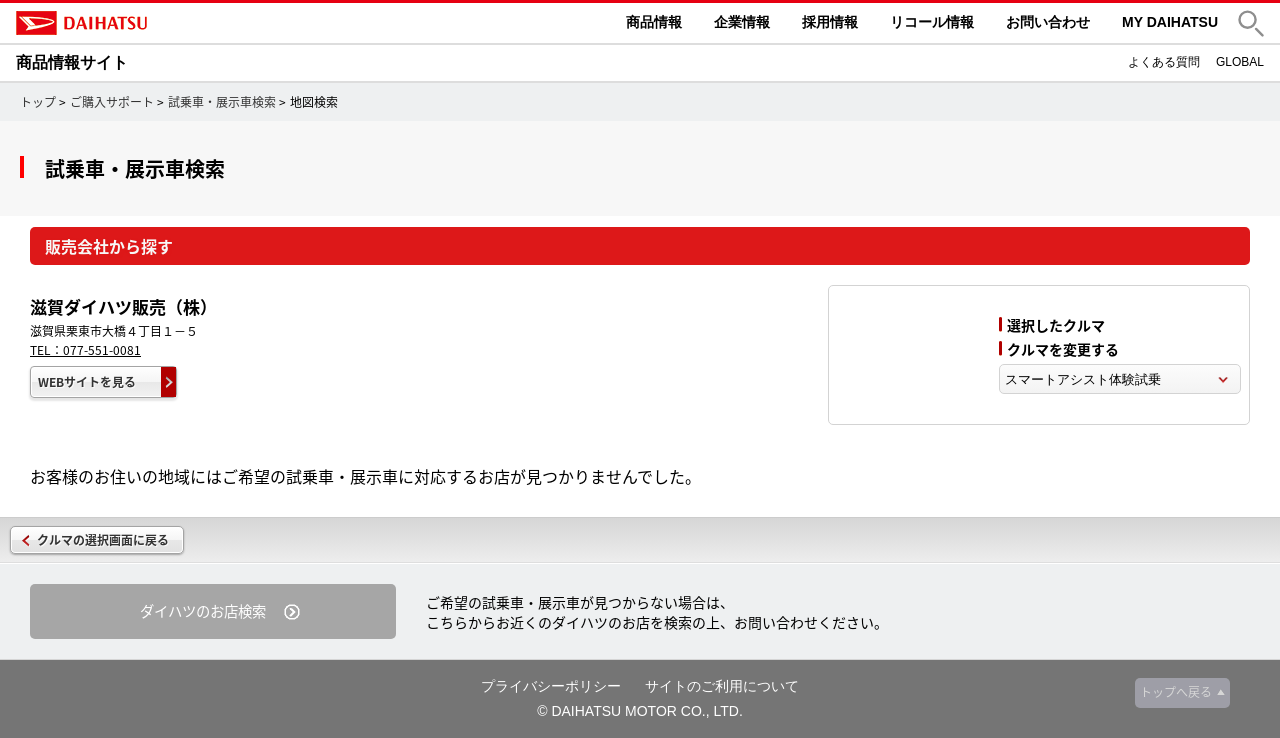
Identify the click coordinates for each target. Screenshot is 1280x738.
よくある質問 (1164, 62)
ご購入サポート (112, 102)
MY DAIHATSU (1170, 22)
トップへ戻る (1176, 692)
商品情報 (654, 22)
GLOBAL (1240, 62)
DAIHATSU (166, 23)
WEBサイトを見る (87, 382)
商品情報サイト (72, 62)
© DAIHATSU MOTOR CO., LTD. (640, 711)
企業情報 (742, 22)
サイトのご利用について (722, 686)
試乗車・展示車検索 (222, 102)
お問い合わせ (1048, 22)
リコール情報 (932, 22)
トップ (38, 102)
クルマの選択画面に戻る (103, 540)
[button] (1251, 23)
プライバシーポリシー (551, 686)
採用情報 (830, 22)
